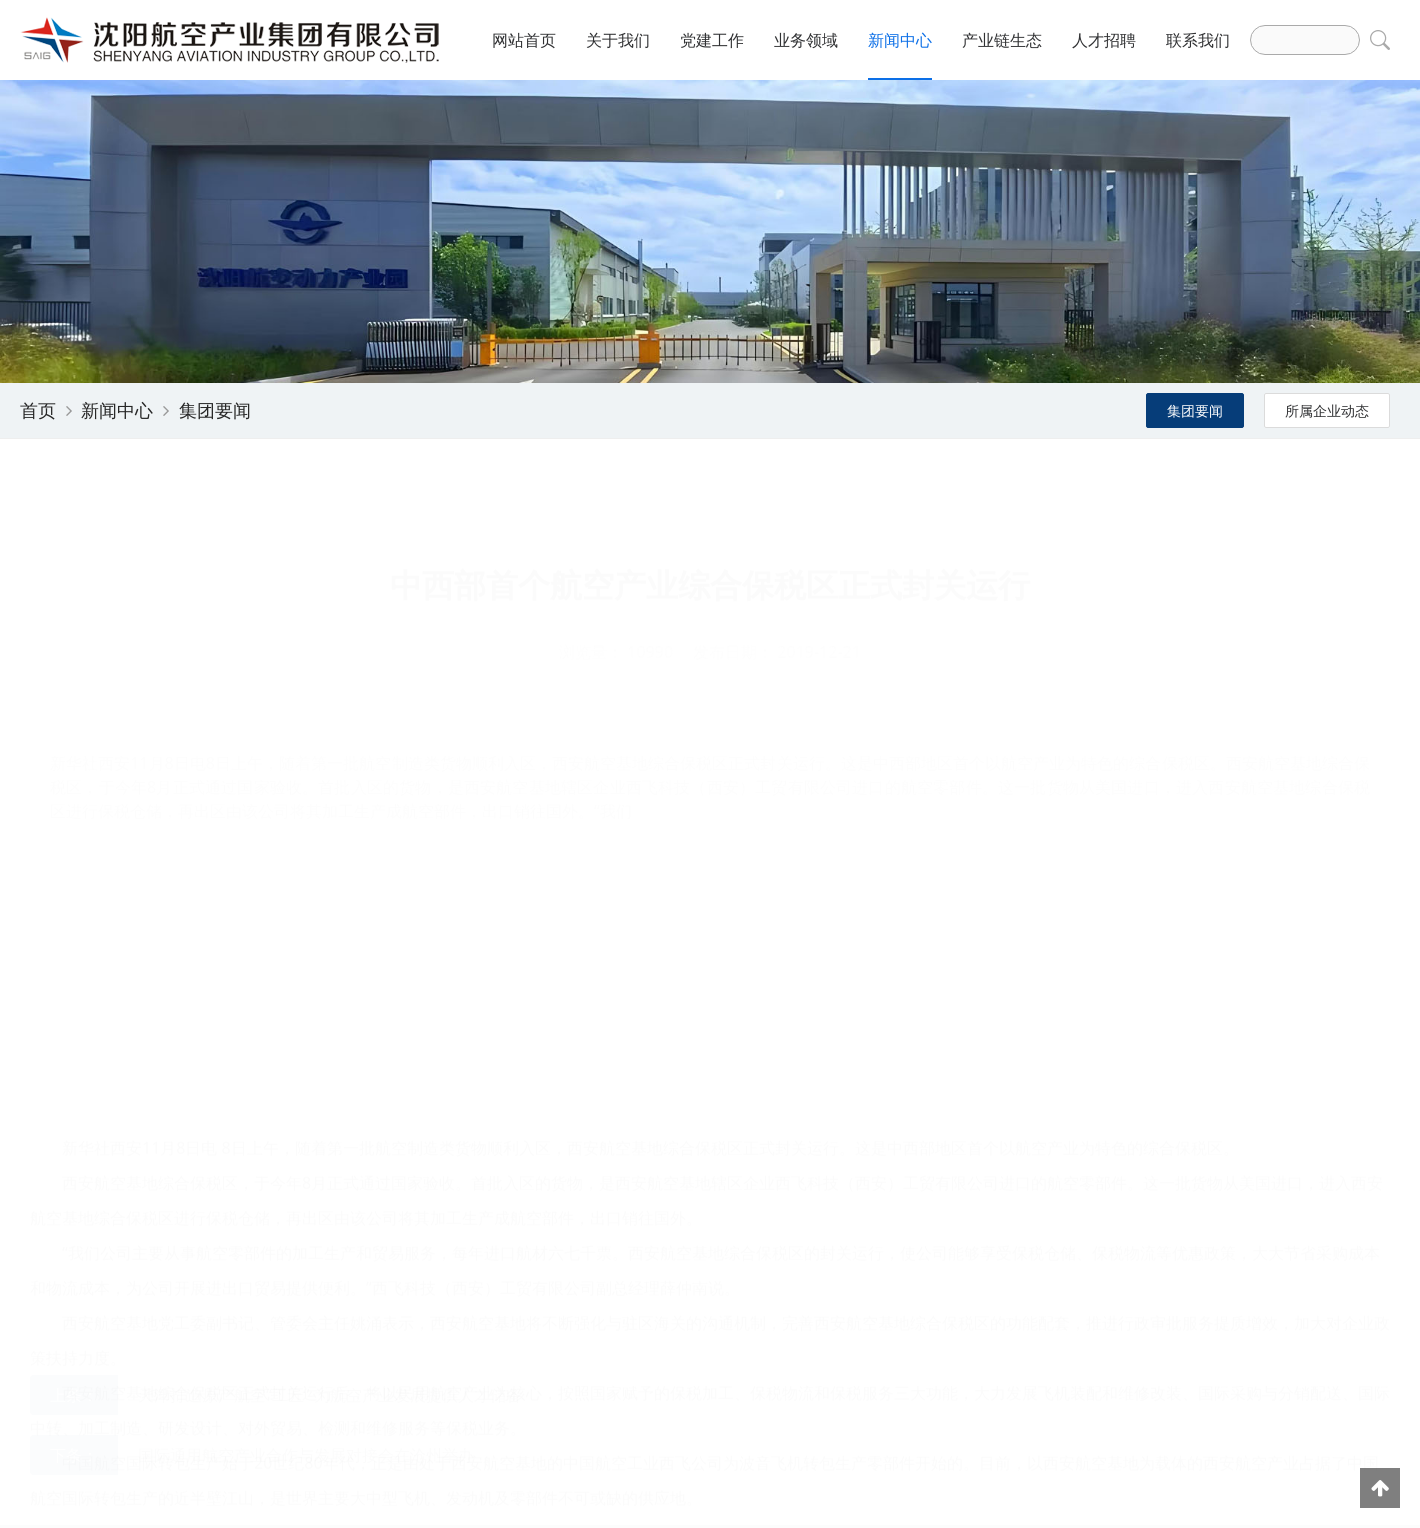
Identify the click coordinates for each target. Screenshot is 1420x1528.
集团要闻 (215, 410)
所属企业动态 (1327, 410)
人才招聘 (1104, 40)
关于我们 (618, 40)
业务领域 (806, 40)
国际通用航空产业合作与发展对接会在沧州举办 (306, 1376)
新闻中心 (900, 40)
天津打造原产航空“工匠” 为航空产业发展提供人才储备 (330, 1316)
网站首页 (524, 40)
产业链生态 (1002, 40)
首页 (38, 410)
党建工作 (712, 40)
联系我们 (1198, 40)
